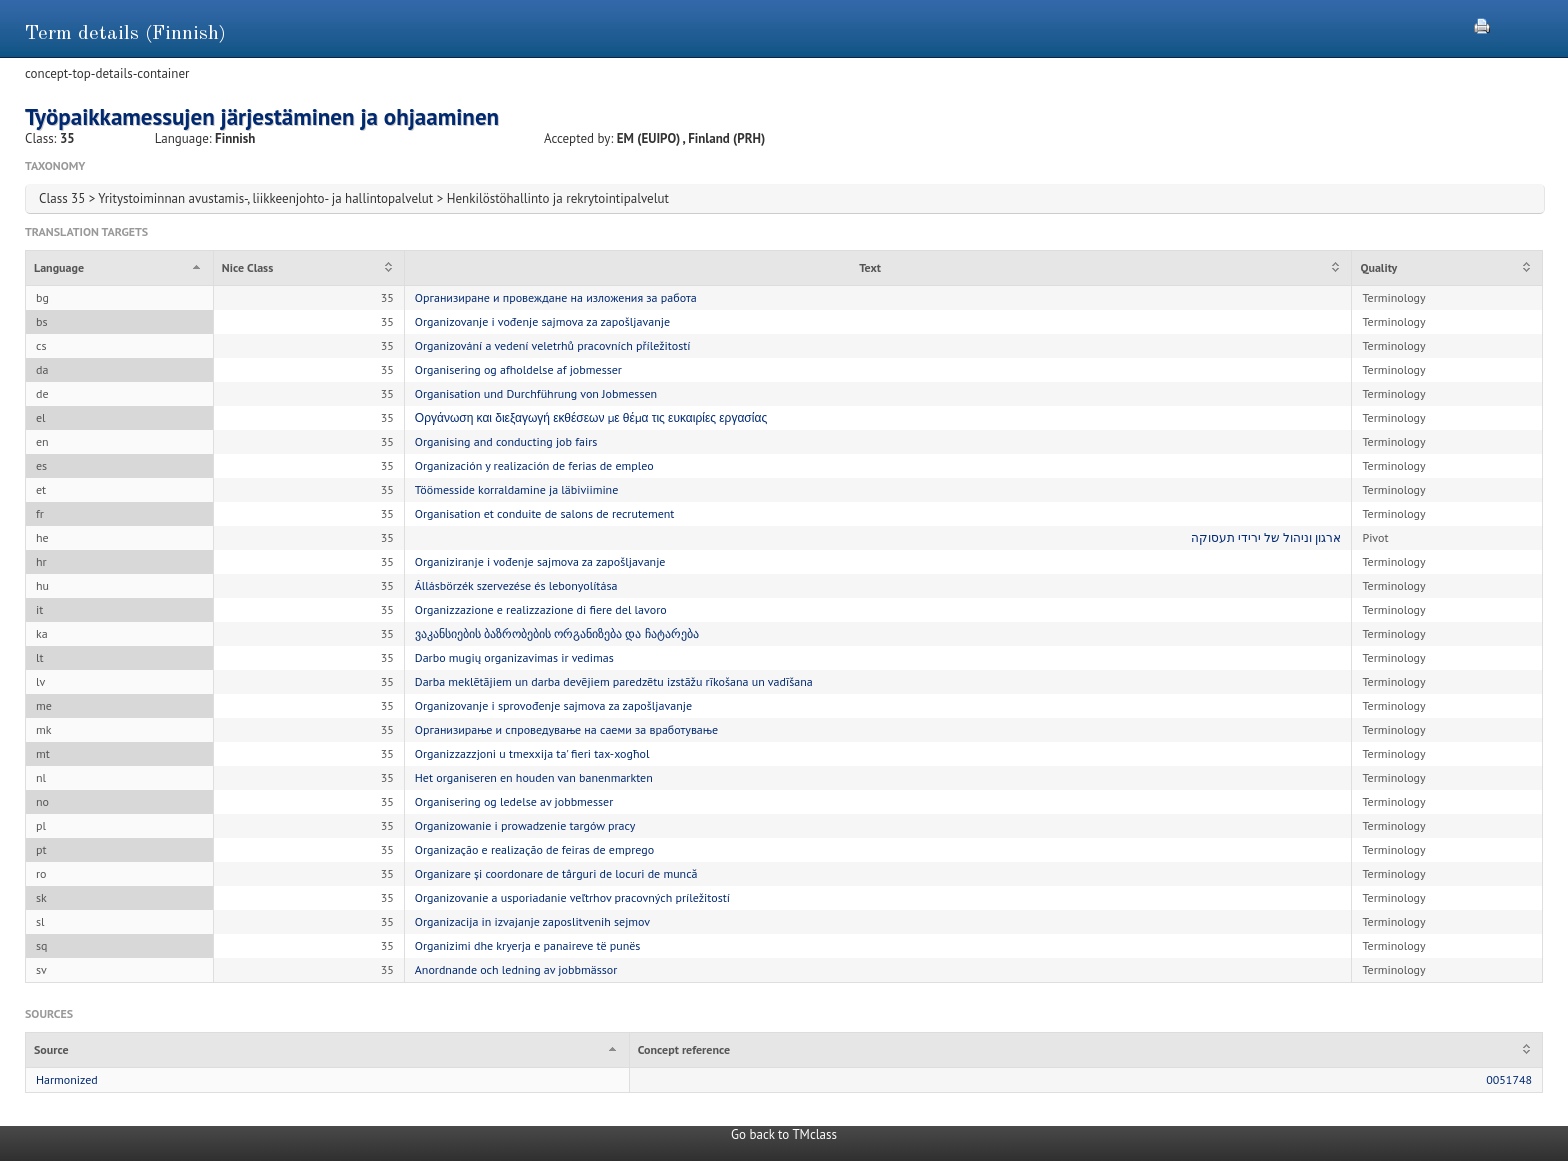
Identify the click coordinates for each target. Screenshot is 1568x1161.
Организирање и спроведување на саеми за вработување (566, 729)
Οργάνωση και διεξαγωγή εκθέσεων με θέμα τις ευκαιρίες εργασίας (591, 417)
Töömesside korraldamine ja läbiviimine (517, 489)
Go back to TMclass (784, 1134)
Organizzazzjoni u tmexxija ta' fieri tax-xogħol (532, 753)
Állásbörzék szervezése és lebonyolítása (516, 585)
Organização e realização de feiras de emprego (534, 849)
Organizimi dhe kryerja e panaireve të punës (528, 945)
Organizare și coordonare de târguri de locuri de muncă (556, 873)
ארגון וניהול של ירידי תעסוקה (1266, 537)
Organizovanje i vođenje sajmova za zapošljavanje (542, 321)
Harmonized (67, 1079)
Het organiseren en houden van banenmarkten (534, 777)
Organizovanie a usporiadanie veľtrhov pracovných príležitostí (572, 897)
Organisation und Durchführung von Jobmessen (536, 393)
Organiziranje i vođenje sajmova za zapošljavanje (540, 561)
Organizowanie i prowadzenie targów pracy (525, 825)
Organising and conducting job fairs (506, 441)
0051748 (1509, 1079)
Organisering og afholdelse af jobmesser (518, 369)
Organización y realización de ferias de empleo (534, 465)
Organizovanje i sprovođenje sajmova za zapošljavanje (553, 705)
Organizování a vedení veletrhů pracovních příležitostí (553, 345)
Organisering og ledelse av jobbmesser (514, 801)
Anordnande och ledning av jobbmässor (516, 969)
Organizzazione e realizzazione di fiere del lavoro (541, 609)
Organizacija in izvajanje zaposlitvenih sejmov (532, 921)
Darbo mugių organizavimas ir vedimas (514, 657)
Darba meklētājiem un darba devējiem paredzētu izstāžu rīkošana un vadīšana (614, 681)
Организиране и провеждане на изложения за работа (556, 297)
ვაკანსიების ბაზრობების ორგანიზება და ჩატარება (557, 633)
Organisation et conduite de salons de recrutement (545, 513)
